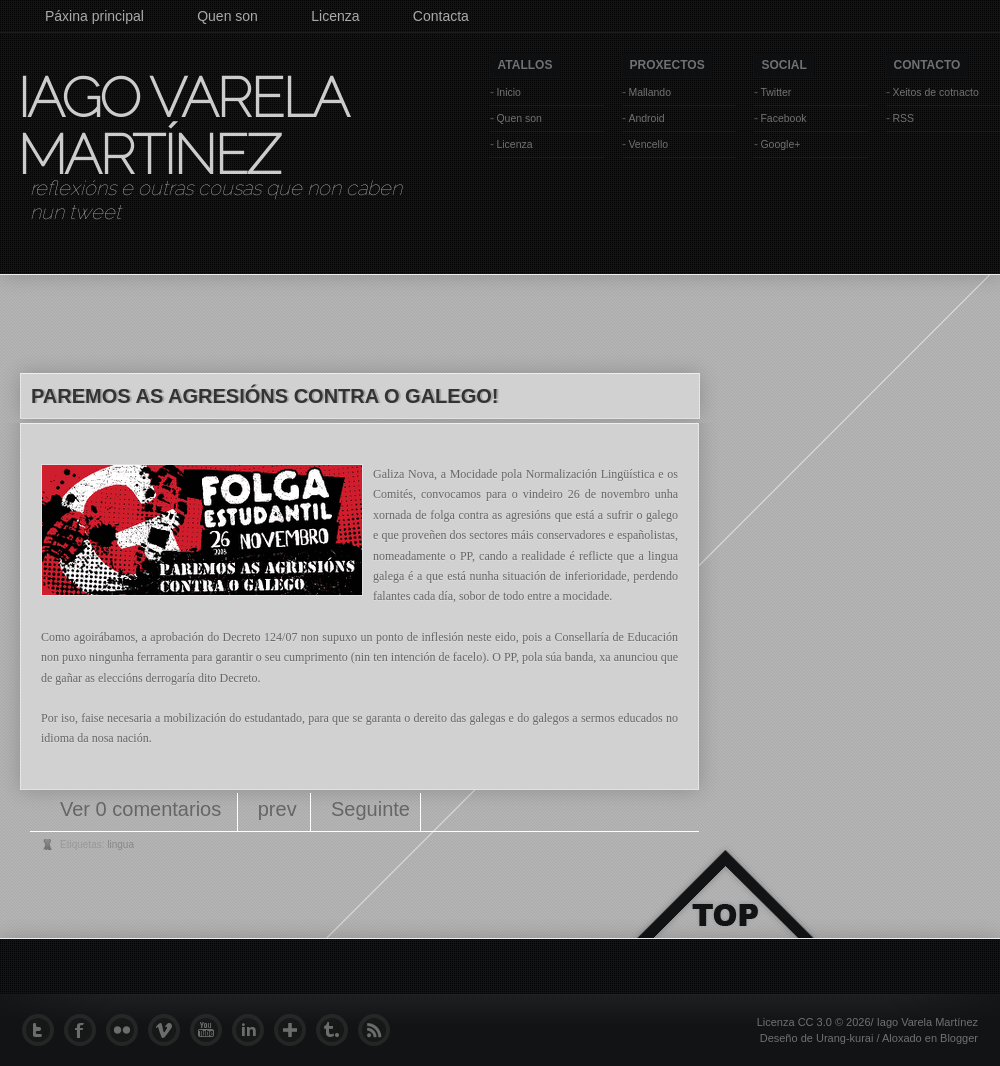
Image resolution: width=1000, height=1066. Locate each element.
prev (277, 809)
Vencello (648, 144)
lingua (120, 844)
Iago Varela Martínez (181, 126)
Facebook (783, 118)
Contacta (441, 16)
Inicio (508, 92)
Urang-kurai (844, 1038)
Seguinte (370, 809)
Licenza (335, 16)
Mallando (649, 92)
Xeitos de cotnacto (935, 92)
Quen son (227, 16)
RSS (903, 118)
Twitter (775, 92)
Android (646, 118)
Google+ (780, 144)
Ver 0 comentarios (143, 809)
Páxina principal (94, 16)
